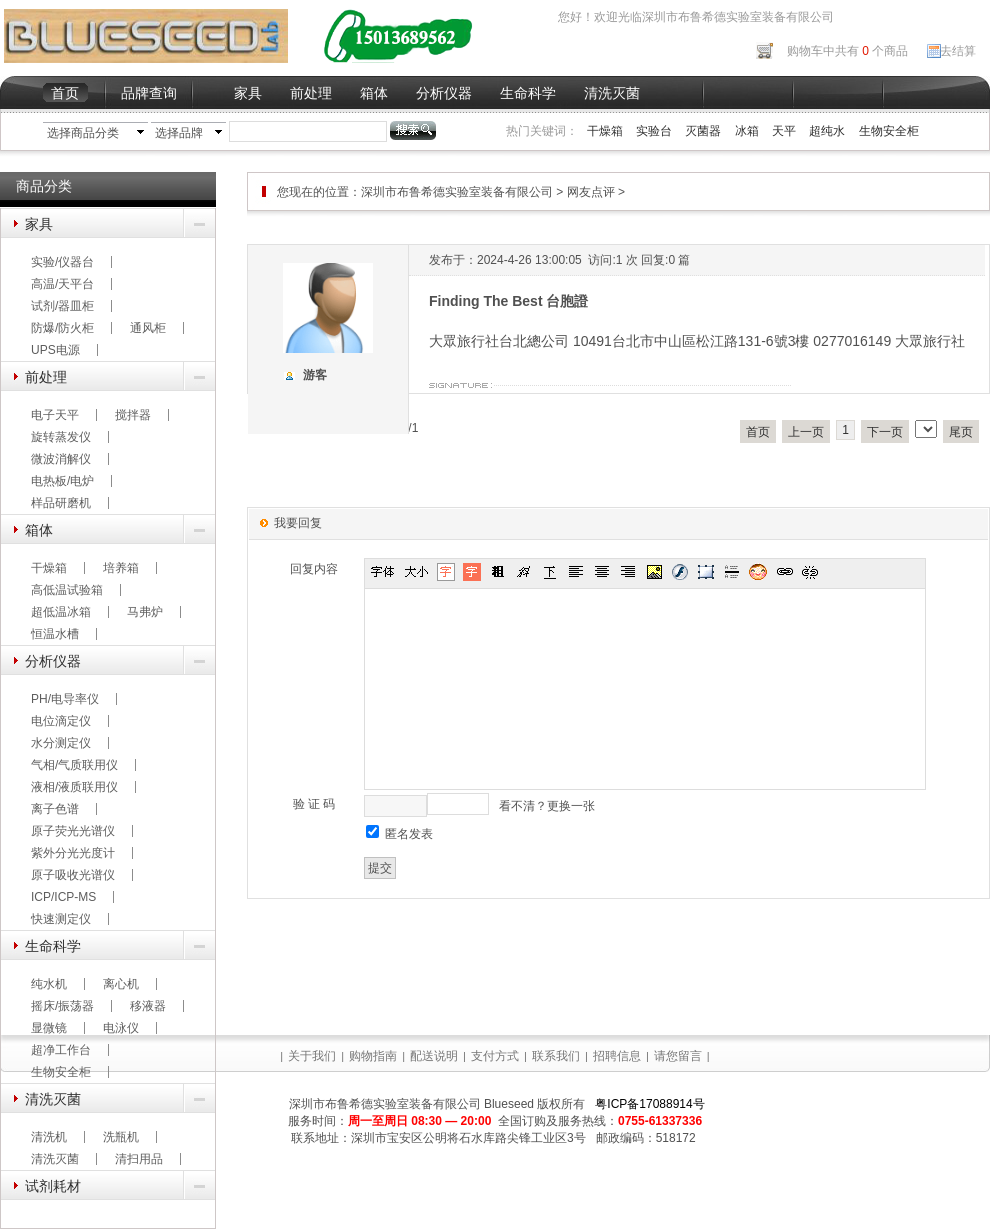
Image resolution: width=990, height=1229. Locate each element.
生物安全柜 (889, 131)
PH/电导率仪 (65, 699)
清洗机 (49, 1137)
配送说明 (434, 1056)
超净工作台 (61, 1050)
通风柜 (148, 328)
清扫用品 (139, 1159)
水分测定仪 (61, 743)
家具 (248, 93)
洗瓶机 (121, 1137)
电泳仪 (121, 1028)
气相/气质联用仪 (74, 765)
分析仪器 (444, 93)
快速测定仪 (61, 919)
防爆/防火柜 (62, 328)
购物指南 (373, 1056)
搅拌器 (133, 415)
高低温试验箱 (67, 590)
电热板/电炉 (62, 481)
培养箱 (121, 568)
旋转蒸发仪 (61, 437)
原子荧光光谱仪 (73, 831)
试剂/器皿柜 (62, 306)
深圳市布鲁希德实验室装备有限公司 (458, 192)
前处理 (311, 93)
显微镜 (49, 1028)
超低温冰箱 (61, 612)
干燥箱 (605, 131)
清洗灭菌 (612, 93)
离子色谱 (55, 809)
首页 (65, 93)
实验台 (654, 131)
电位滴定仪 (61, 721)
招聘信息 (617, 1056)
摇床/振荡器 (62, 1006)
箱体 (374, 93)
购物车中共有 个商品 (847, 51)
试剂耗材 (53, 1186)
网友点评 (591, 192)
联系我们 (556, 1056)
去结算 (958, 51)
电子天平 (55, 415)
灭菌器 (703, 131)
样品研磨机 (61, 503)
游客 (315, 375)
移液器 (148, 1006)
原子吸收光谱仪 (73, 875)
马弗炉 (145, 612)
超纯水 (827, 131)
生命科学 (528, 93)
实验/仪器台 (62, 262)
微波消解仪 (61, 459)
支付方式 (495, 1056)
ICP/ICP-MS (63, 897)
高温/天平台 (62, 284)
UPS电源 (55, 350)
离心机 (121, 984)
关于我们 (312, 1056)
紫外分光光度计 (73, 853)
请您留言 (678, 1056)
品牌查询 (149, 93)
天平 (784, 131)
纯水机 (49, 984)
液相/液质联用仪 (74, 787)
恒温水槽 (55, 634)
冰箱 (747, 131)
